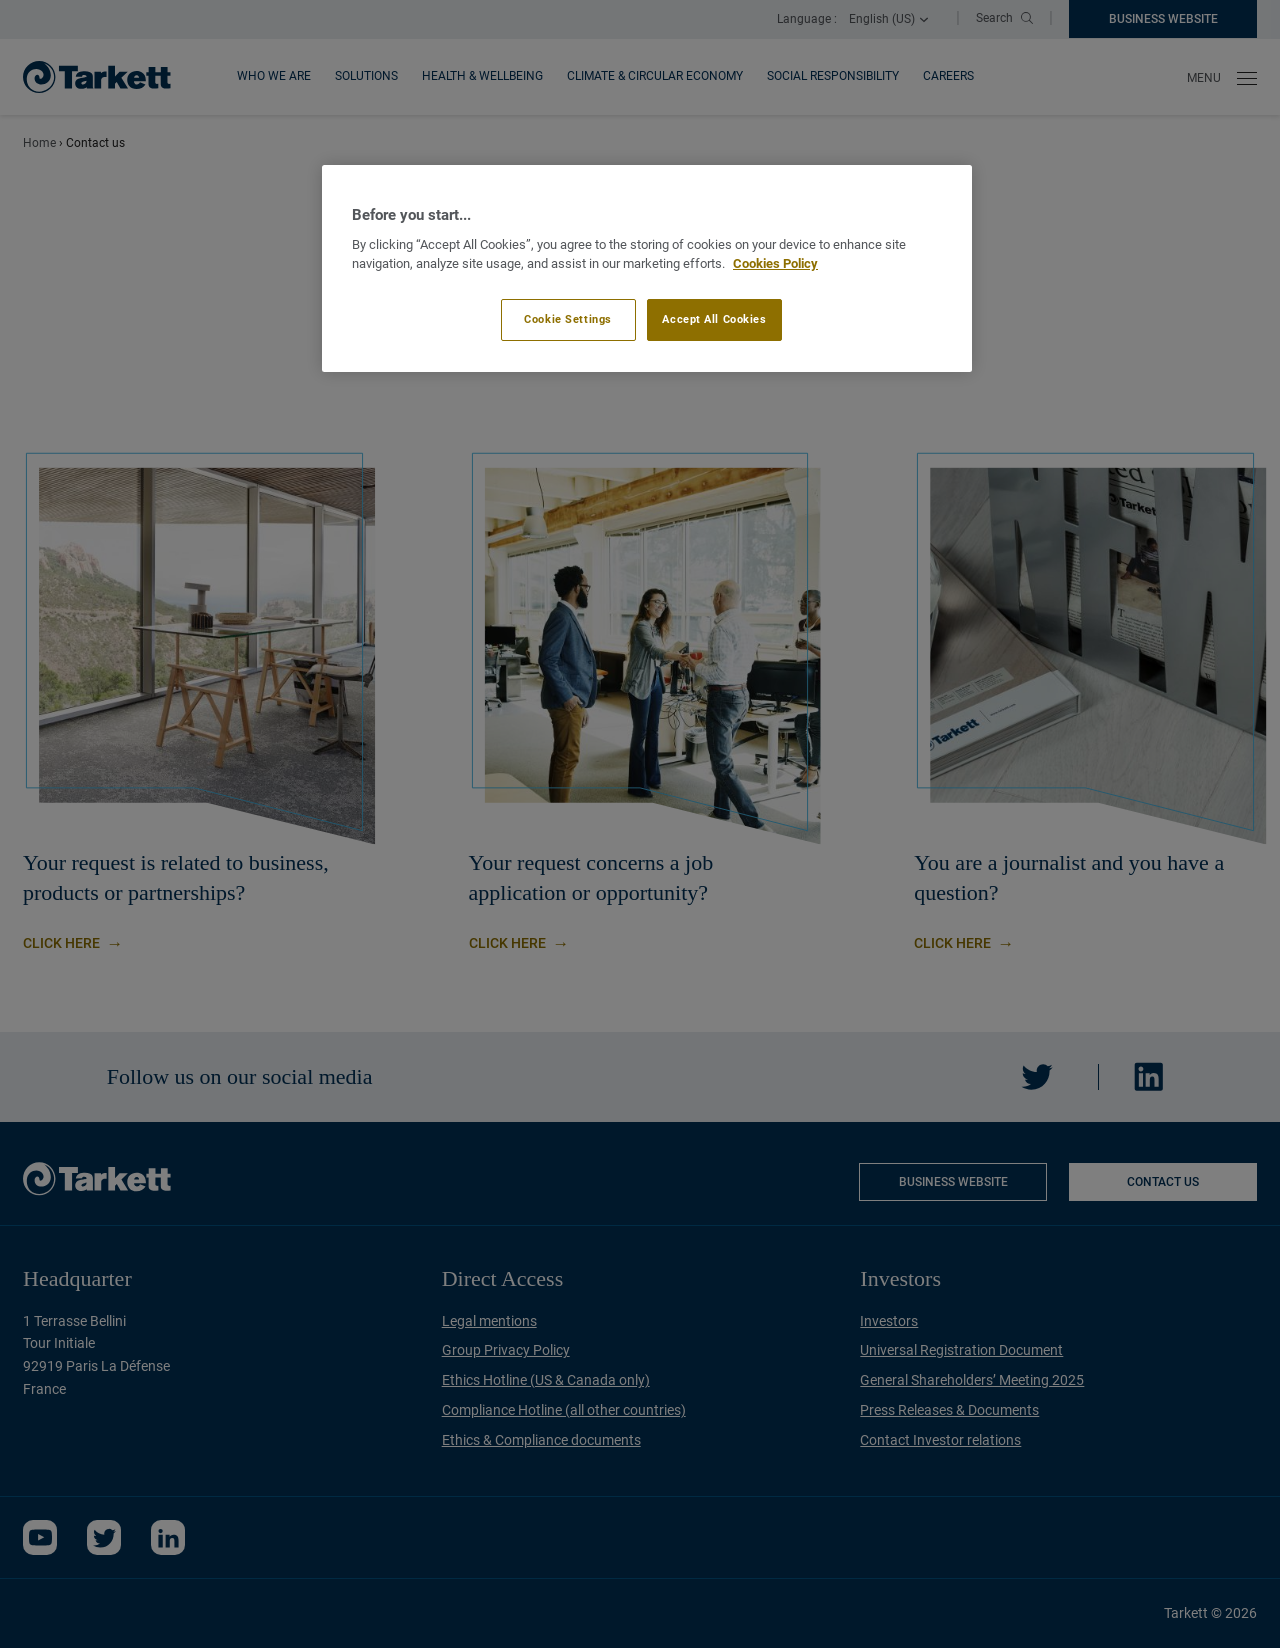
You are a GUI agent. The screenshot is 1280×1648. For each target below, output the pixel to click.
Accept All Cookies (714, 319)
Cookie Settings (568, 319)
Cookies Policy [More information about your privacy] (775, 263)
